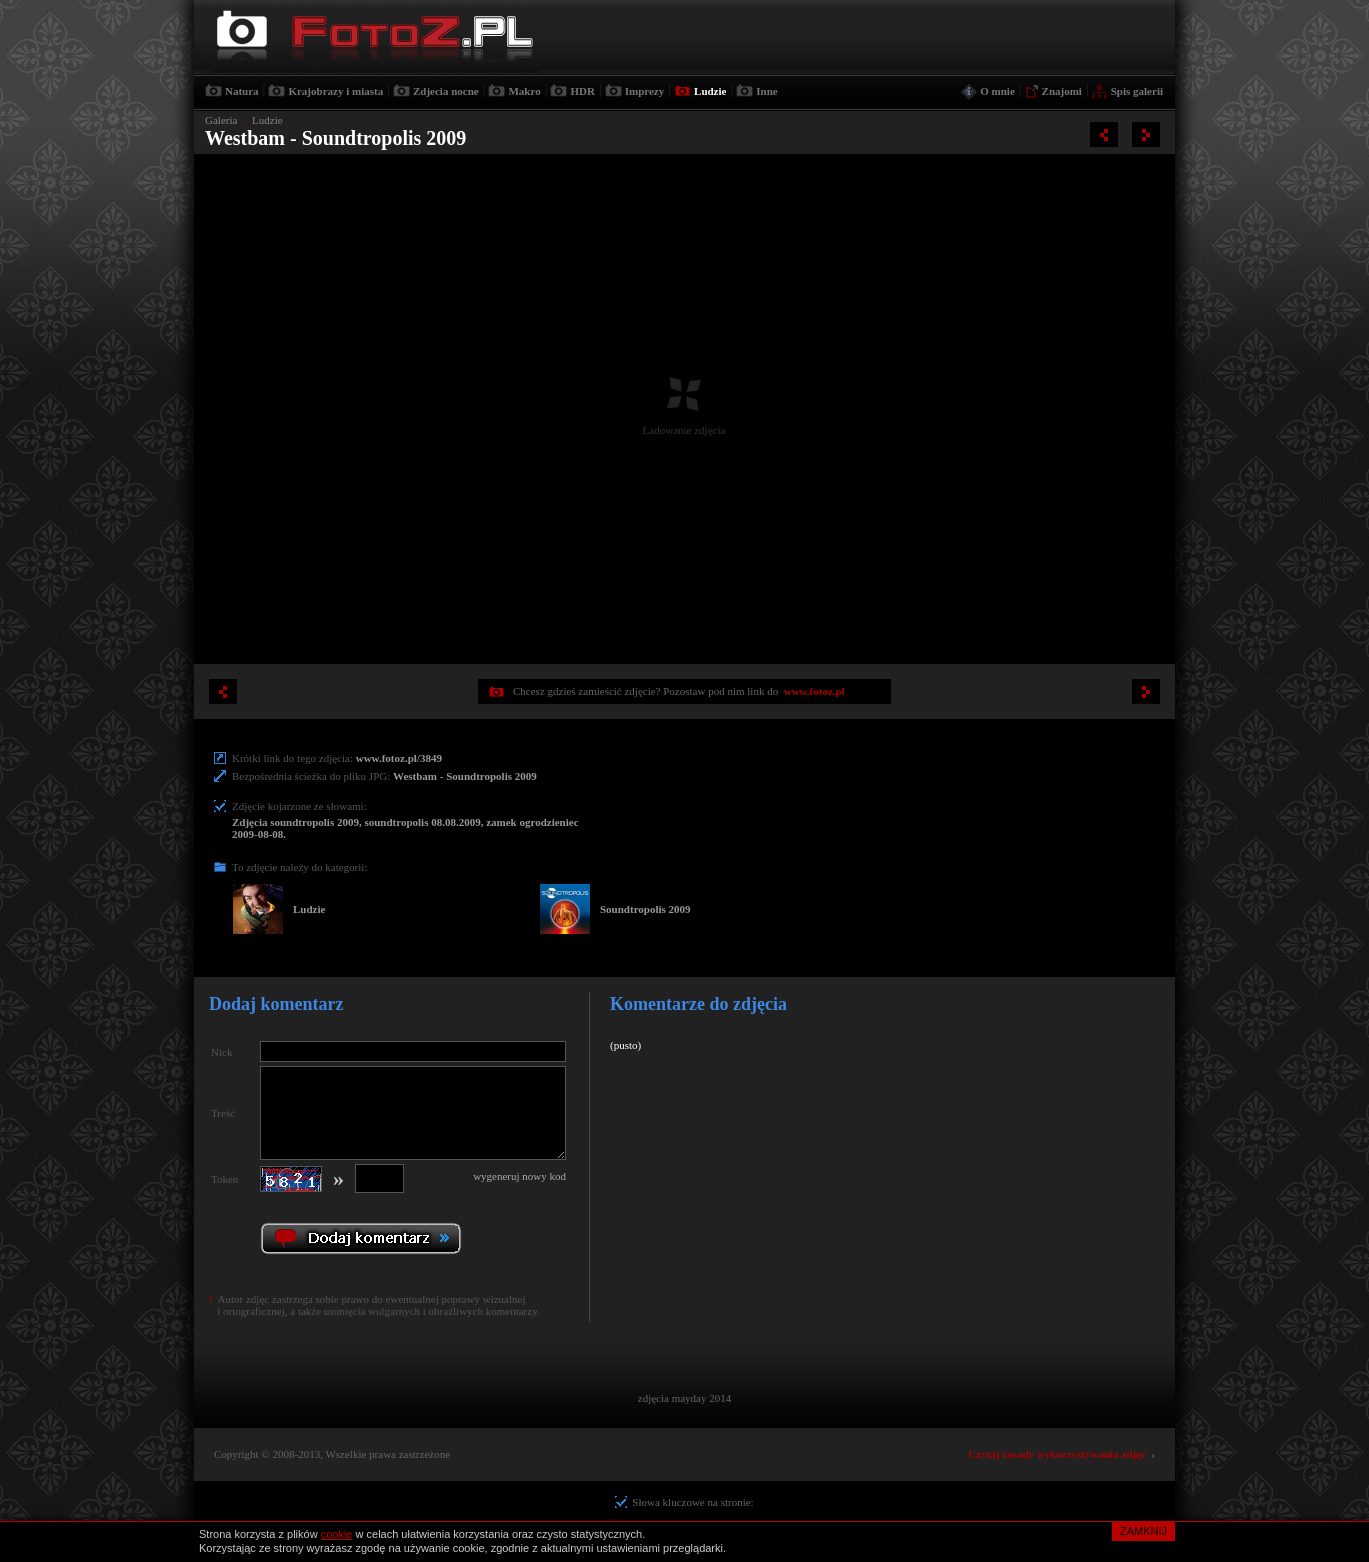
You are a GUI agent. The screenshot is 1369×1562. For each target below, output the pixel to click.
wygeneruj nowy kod (519, 1176)
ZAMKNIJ (1143, 1531)
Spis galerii (1137, 91)
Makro (524, 91)
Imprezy (645, 91)
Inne (766, 91)
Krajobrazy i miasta (335, 91)
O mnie (997, 91)
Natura (242, 91)
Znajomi (1062, 91)
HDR (582, 91)
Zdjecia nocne (446, 91)
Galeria (221, 120)
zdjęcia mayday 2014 (684, 1398)
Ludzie (710, 91)
